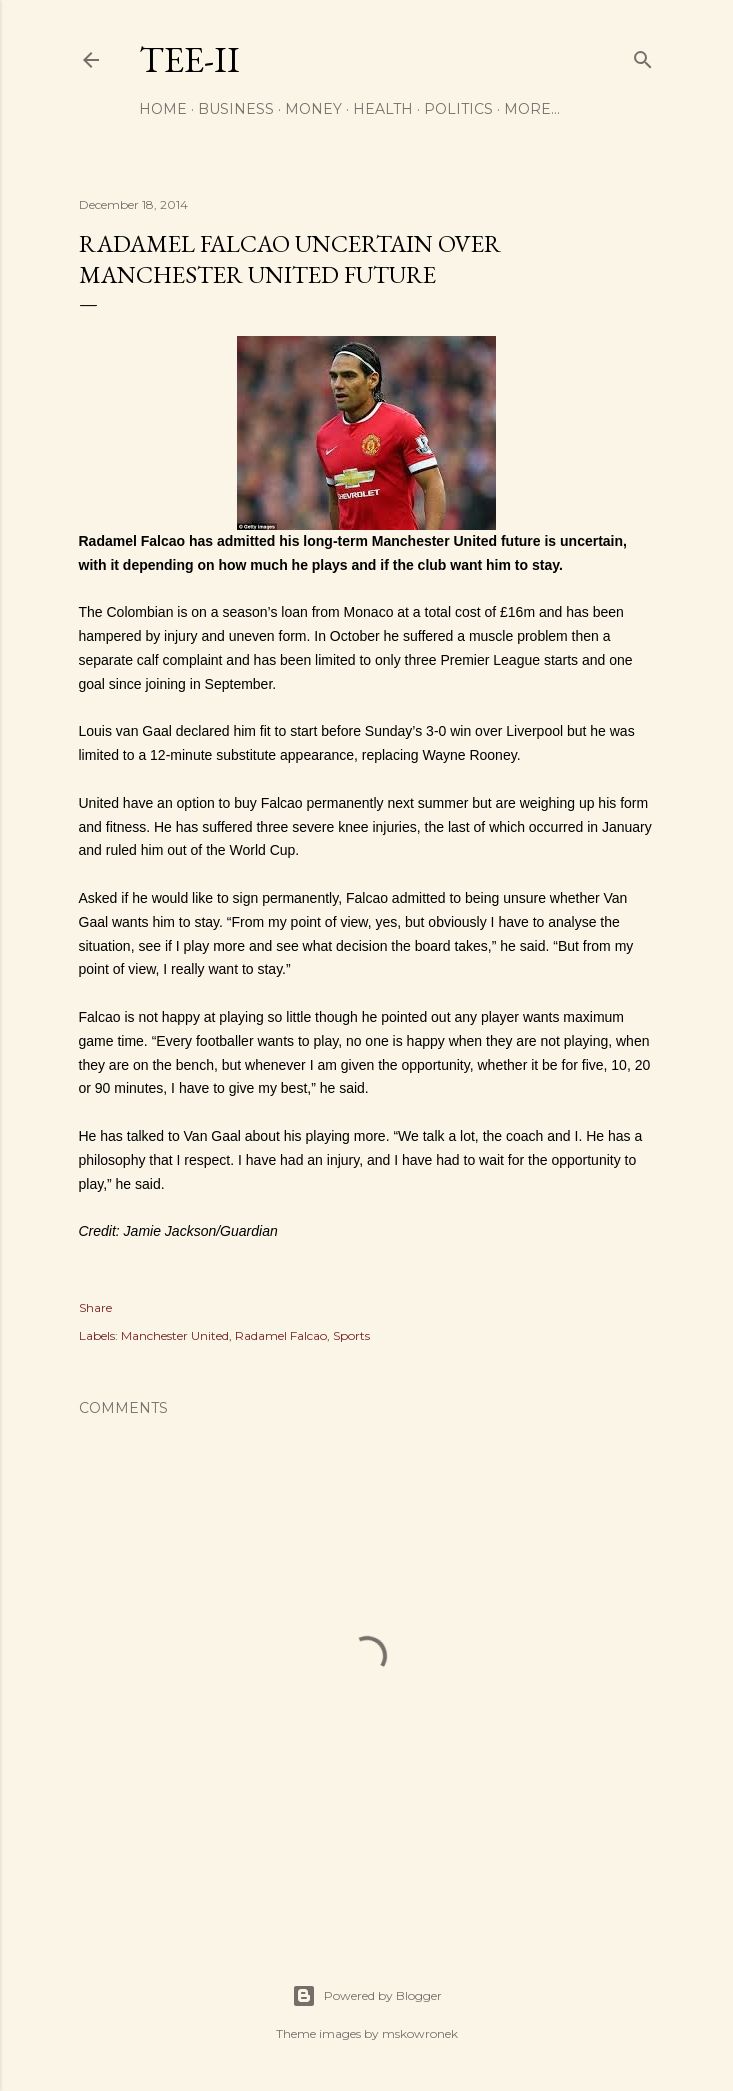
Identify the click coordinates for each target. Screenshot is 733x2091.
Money (313, 109)
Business (236, 109)
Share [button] (95, 1307)
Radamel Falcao (281, 1335)
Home (163, 109)
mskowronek (420, 2033)
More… (532, 109)
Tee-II (189, 59)
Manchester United (175, 1335)
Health (383, 109)
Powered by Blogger (367, 1996)
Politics (458, 109)
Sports (351, 1335)
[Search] (643, 55)
